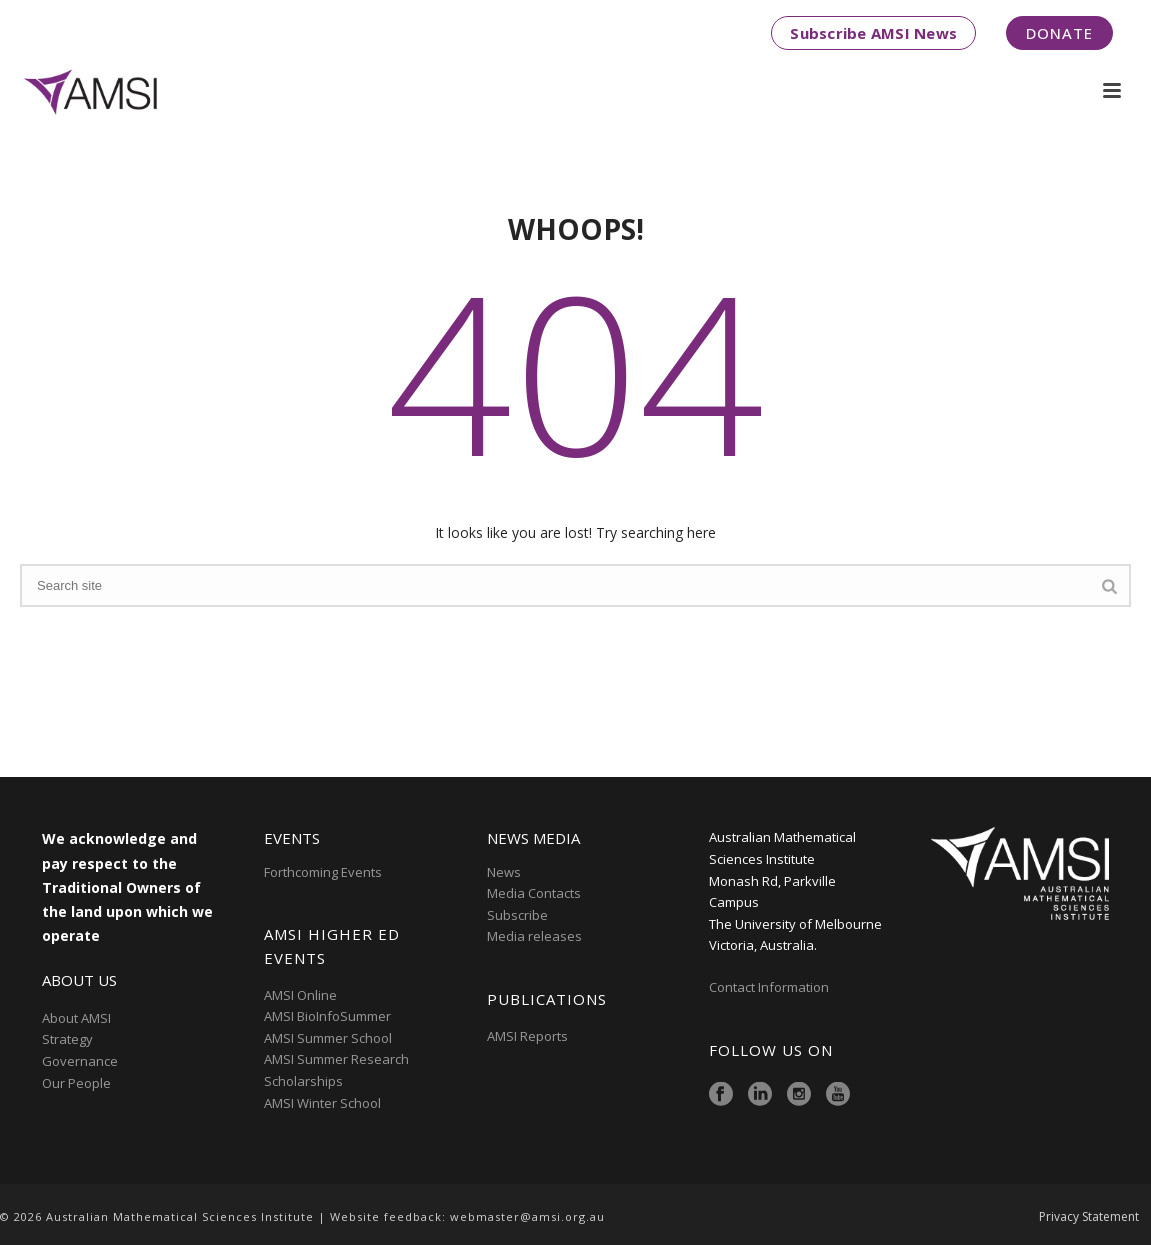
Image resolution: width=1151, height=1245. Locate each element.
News (504, 872)
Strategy (67, 1039)
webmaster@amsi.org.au (527, 1216)
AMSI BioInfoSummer (327, 1016)
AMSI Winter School (322, 1103)
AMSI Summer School (328, 1038)
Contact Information (770, 987)
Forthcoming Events (323, 872)
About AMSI (76, 1018)
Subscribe (517, 915)
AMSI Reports (527, 1036)
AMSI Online (300, 995)
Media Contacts (534, 893)
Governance (80, 1061)
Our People (76, 1083)
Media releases (534, 936)
